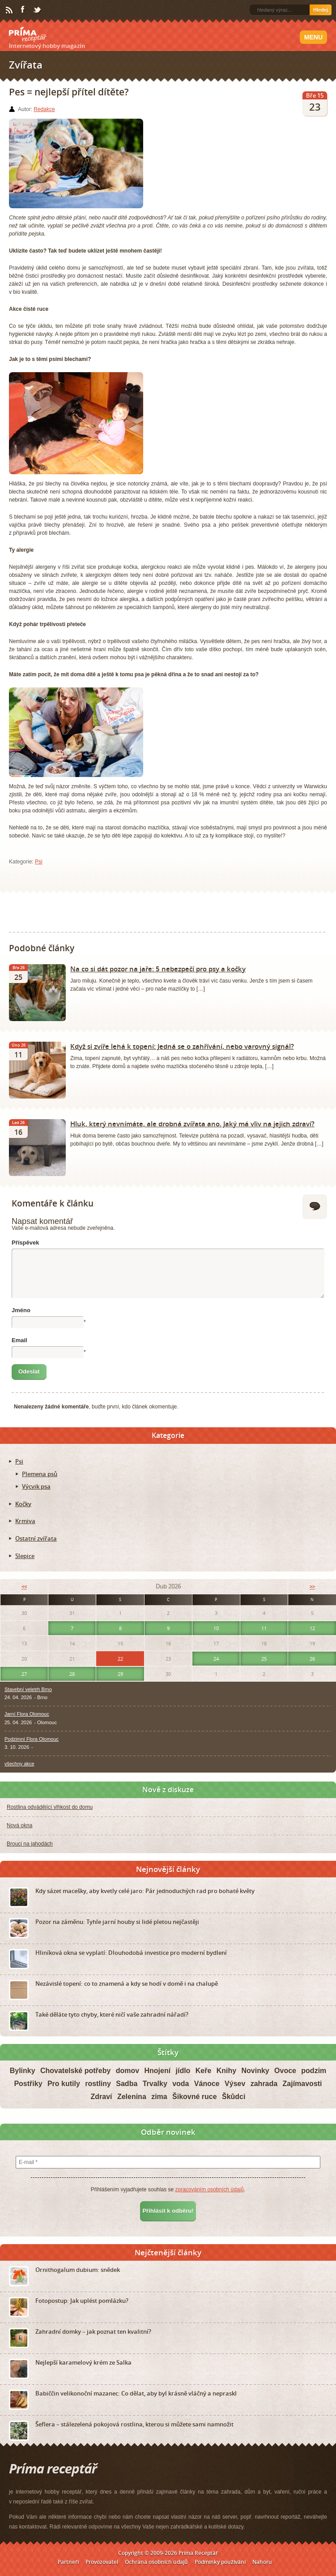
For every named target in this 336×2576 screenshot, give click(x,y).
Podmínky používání (220, 2562)
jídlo (183, 2070)
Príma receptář (28, 34)
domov (127, 2070)
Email (19, 1340)
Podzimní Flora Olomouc (31, 1739)
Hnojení (157, 2070)
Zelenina (131, 2096)
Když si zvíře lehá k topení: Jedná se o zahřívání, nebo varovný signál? (182, 1046)
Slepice (24, 1556)
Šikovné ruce (194, 2096)
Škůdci (233, 2096)
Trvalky (155, 2083)
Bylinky (22, 2070)
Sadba (126, 2083)
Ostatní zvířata (36, 1538)
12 (312, 1628)
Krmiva (25, 1521)
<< (24, 1586)
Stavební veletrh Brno (28, 1689)
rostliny (98, 2083)
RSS (10, 10)
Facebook (23, 10)
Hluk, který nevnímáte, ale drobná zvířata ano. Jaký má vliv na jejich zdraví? (192, 1123)
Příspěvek (25, 1242)
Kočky (23, 1504)
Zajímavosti (302, 2083)
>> (312, 1586)
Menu (313, 37)
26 (312, 1658)
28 (72, 1673)
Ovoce (285, 2070)
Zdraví (101, 2096)
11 (264, 1628)
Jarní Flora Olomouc (26, 1714)
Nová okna (19, 1825)
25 (264, 1658)
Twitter (37, 10)
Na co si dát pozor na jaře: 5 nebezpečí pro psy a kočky (158, 968)
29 (120, 1673)
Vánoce (207, 2083)
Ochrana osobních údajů (156, 2562)
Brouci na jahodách (30, 1844)
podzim (313, 2070)
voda (180, 2083)
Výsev (235, 2083)
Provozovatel (101, 2562)
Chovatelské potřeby (75, 2070)
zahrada (264, 2083)
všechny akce (19, 1763)
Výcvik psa (36, 1486)
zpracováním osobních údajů (209, 2189)
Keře (204, 2070)
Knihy (226, 2070)
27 (24, 1673)
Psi (39, 862)
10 (216, 1628)
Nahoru (262, 2562)
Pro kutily (63, 2083)
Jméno (21, 1310)
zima (159, 2096)
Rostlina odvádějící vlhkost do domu (50, 1807)
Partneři (68, 2562)
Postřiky (28, 2083)
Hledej (320, 10)
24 (216, 1658)
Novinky (255, 2070)
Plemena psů (39, 1474)
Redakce (44, 109)
